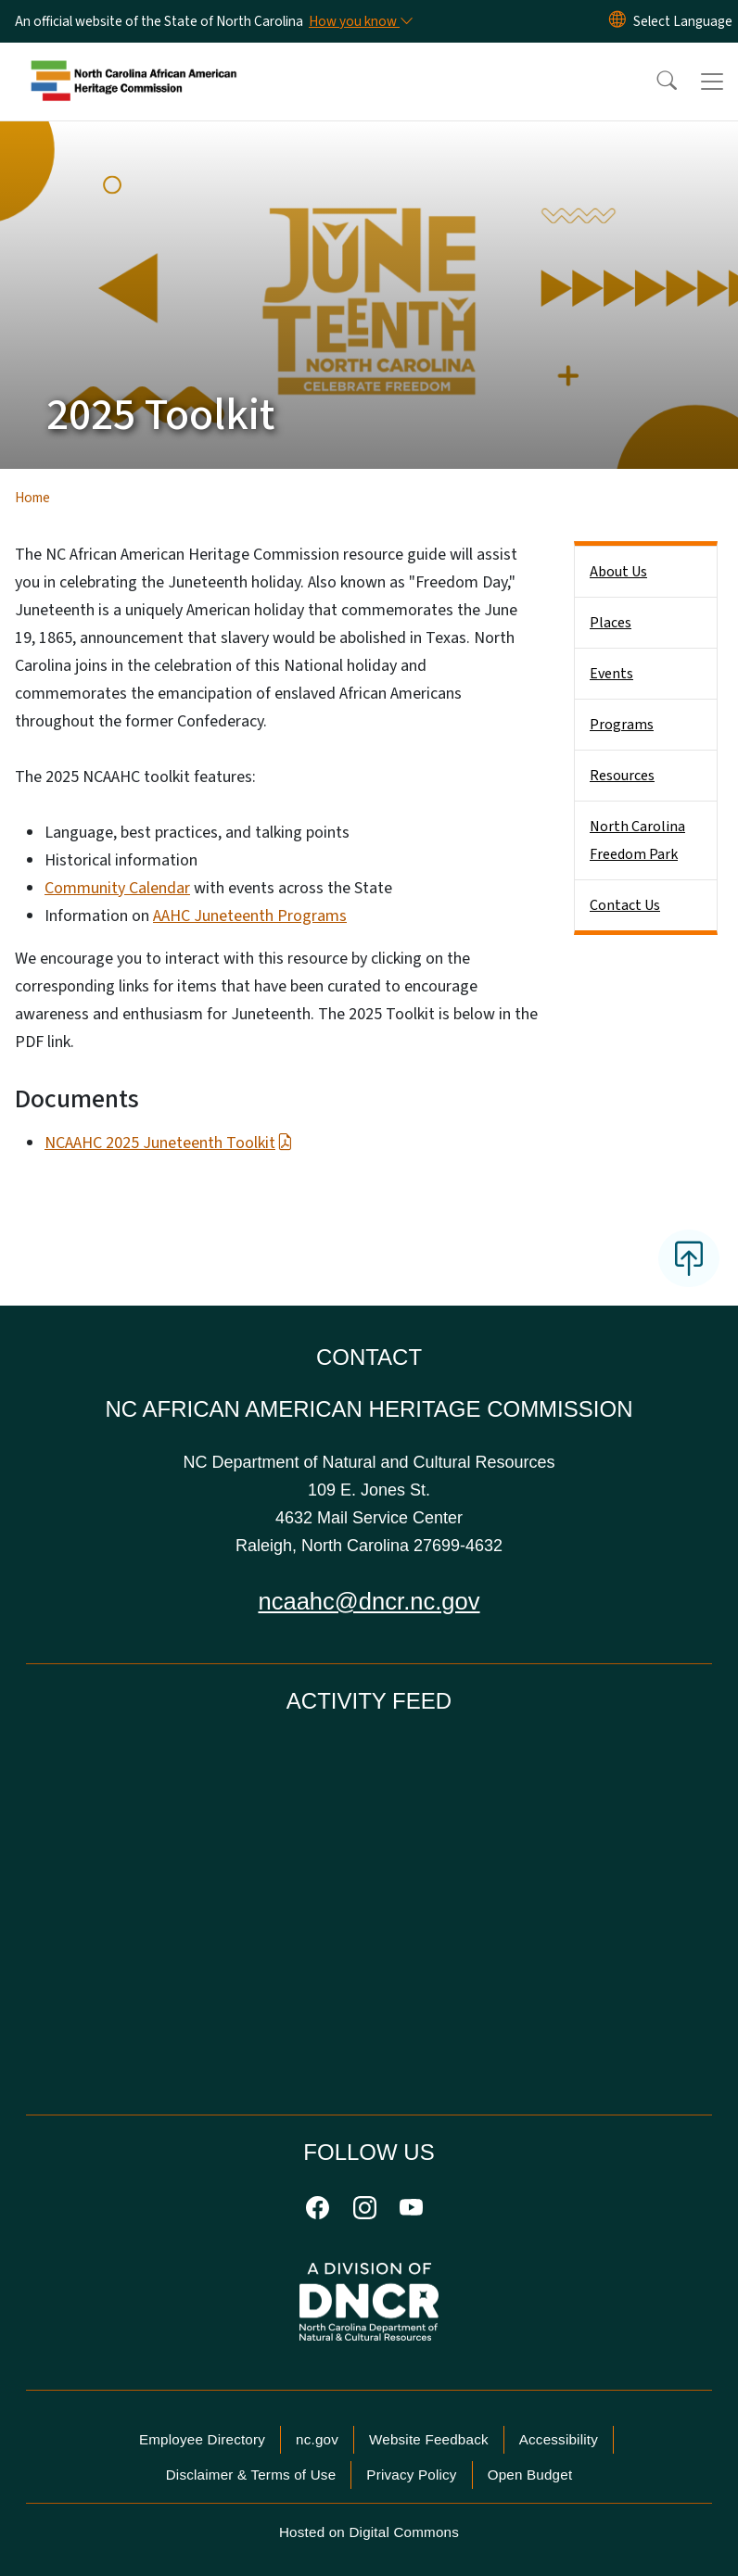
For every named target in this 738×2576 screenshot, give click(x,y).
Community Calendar (117, 888)
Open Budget (530, 2474)
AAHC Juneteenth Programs (250, 916)
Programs (622, 724)
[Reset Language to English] (617, 21)
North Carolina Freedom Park (637, 840)
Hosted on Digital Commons (369, 2532)
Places (610, 622)
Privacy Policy (411, 2474)
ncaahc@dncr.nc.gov (368, 1601)
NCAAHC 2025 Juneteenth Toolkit (169, 1143)
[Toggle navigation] (712, 81)
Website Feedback (429, 2439)
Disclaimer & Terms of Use (251, 2474)
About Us (618, 572)
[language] (682, 21)
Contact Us (625, 905)
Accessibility (558, 2439)
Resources (622, 775)
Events (611, 673)
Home (32, 497)
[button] (654, 81)
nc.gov (317, 2439)
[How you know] (360, 21)
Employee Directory (202, 2439)
